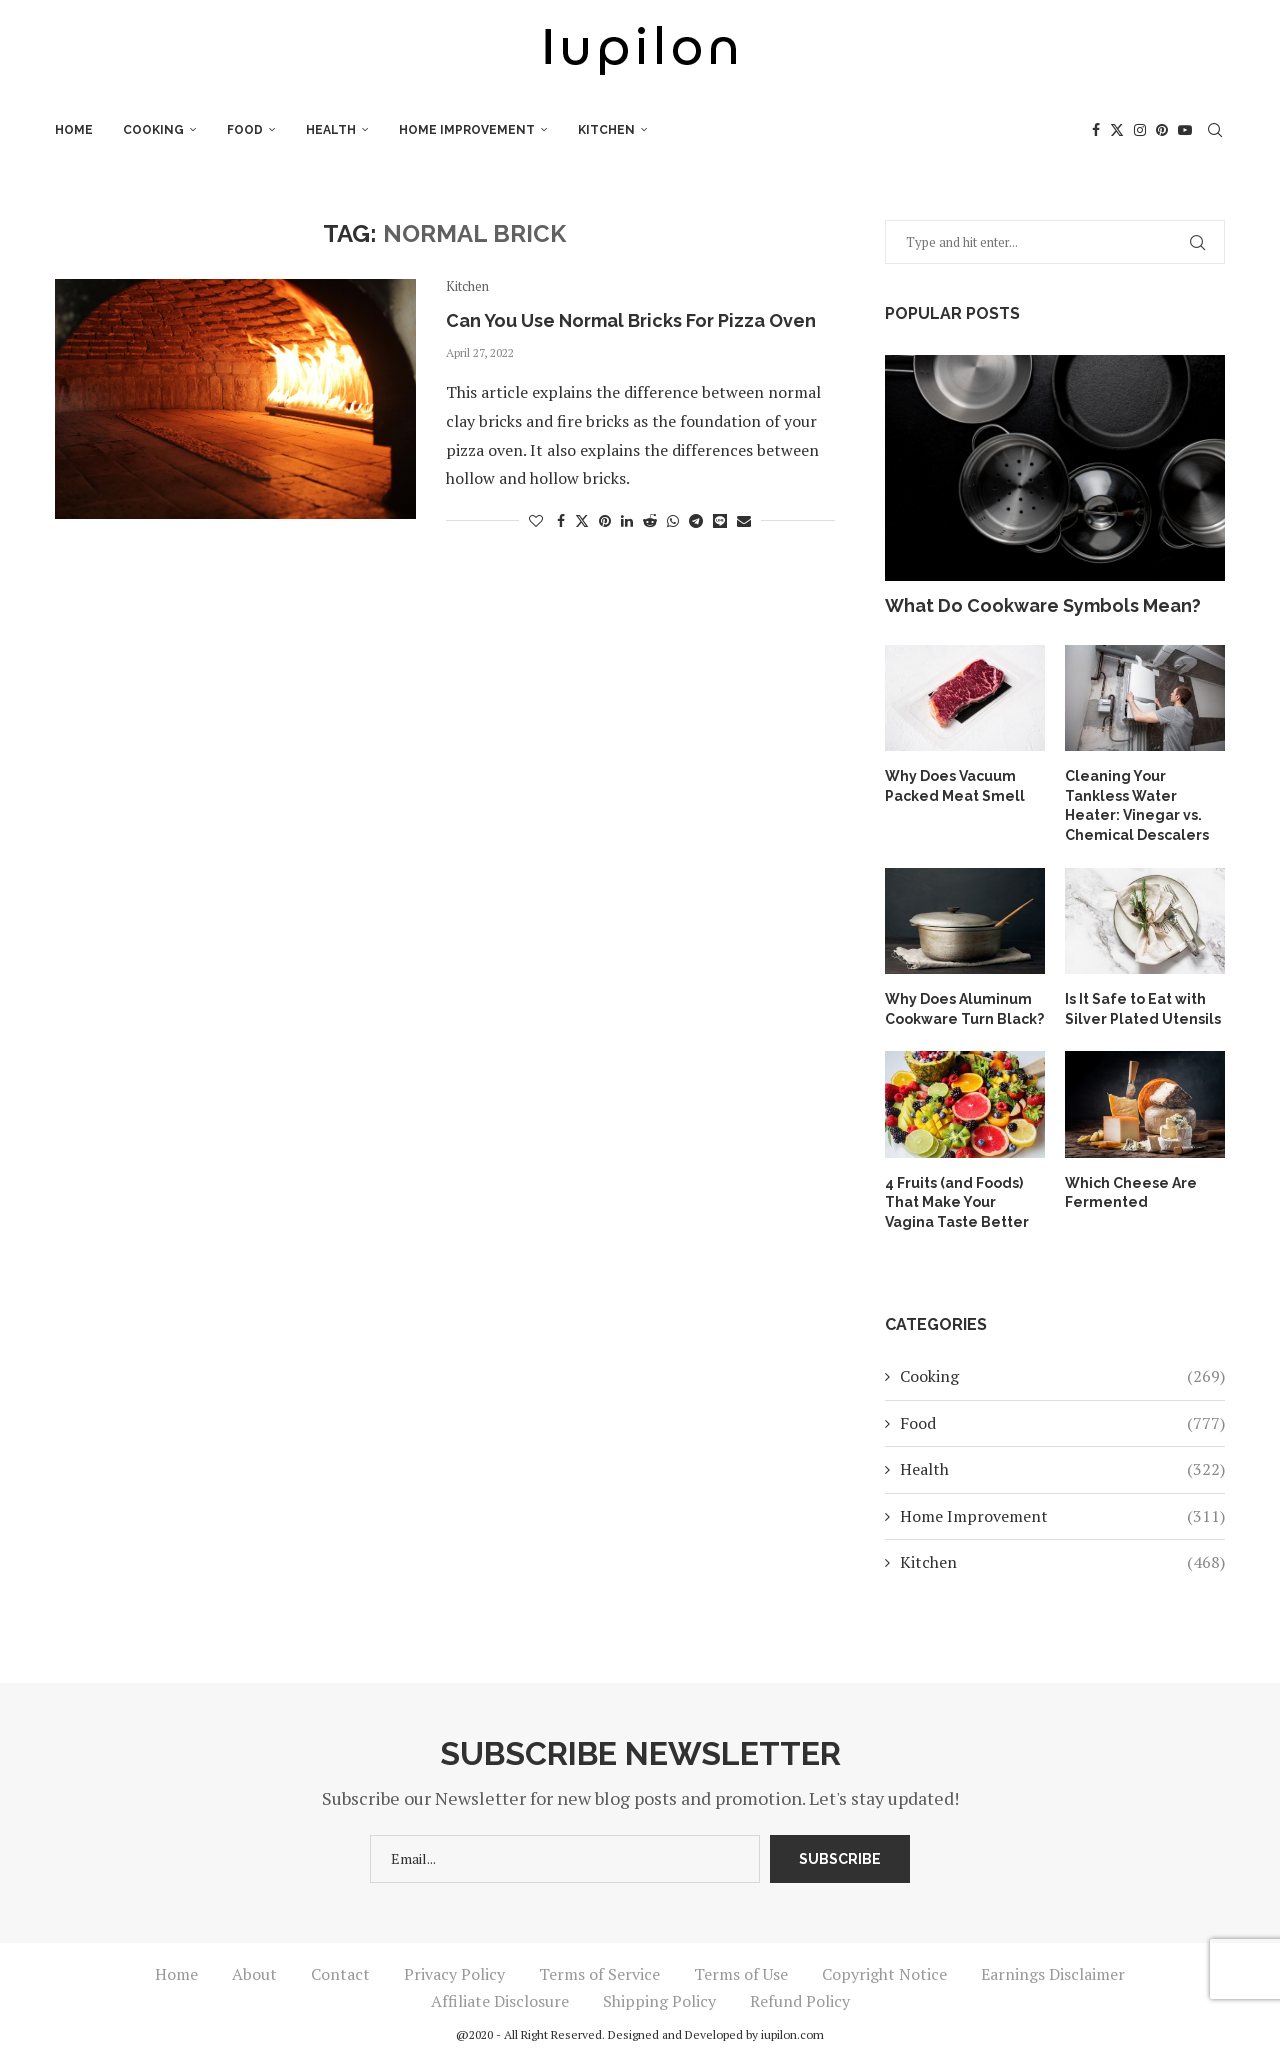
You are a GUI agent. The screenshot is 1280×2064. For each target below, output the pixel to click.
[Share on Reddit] (650, 520)
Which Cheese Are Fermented (1131, 1193)
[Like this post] (536, 520)
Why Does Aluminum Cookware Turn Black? (964, 1009)
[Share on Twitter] (582, 520)
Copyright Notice (884, 1974)
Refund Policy (800, 2001)
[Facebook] (1096, 130)
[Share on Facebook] (561, 520)
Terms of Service (599, 1974)
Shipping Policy (659, 2001)
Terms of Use (741, 1974)
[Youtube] (1185, 130)
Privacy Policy (454, 1974)
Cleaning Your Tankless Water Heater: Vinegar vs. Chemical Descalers (1137, 805)
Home (74, 130)
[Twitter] (1117, 130)
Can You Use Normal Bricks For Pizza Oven (631, 320)
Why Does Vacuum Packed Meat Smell (955, 786)
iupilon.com (792, 2034)
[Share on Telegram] (696, 520)
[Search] (1215, 130)
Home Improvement (467, 130)
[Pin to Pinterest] (605, 520)
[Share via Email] (744, 520)
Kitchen (606, 130)
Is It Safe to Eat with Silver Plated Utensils (1143, 1009)
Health (331, 130)
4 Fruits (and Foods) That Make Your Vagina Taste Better (957, 1202)
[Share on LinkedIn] (627, 520)
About (254, 1974)
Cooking (153, 130)
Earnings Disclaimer (1053, 1974)
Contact (340, 1974)
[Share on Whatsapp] (673, 520)
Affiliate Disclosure (500, 2001)
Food (245, 130)
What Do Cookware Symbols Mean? (1043, 605)
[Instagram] (1140, 130)
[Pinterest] (1162, 130)
